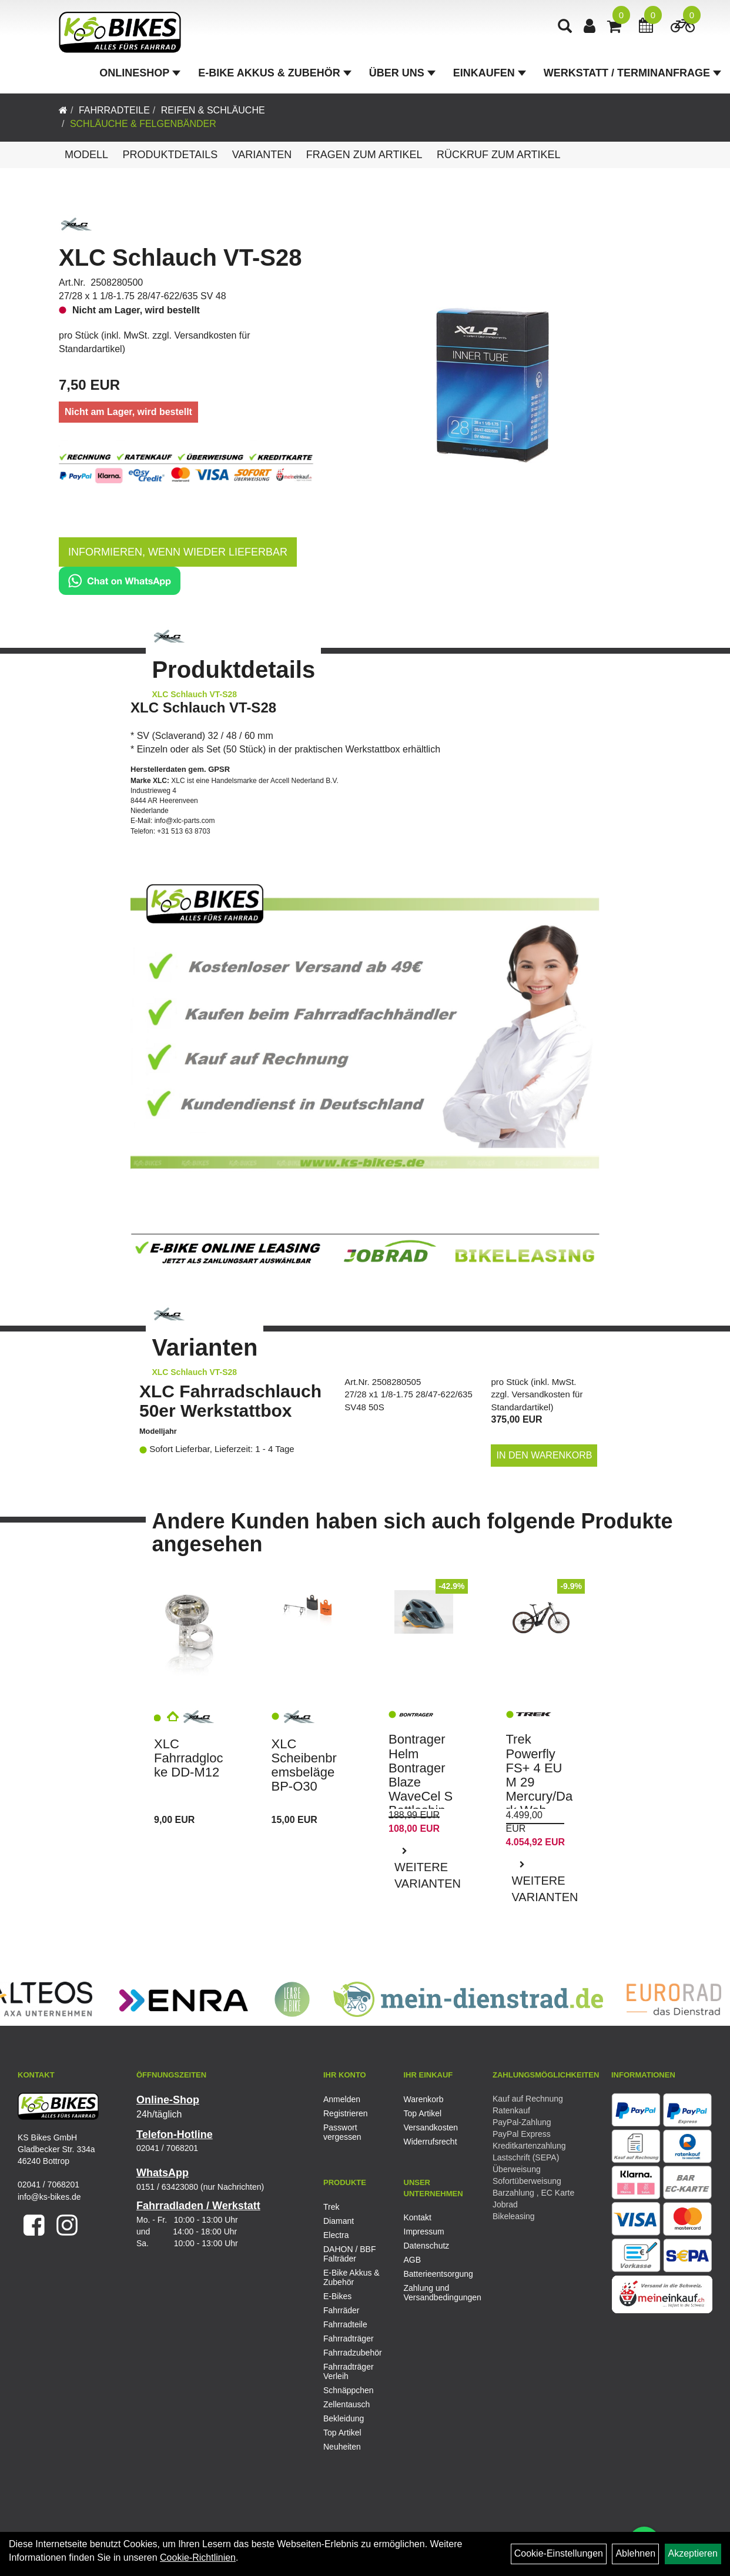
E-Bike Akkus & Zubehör (274, 73)
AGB (412, 2259)
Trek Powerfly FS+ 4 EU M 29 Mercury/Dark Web (539, 1775)
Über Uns (402, 73)
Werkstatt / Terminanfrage (632, 73)
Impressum (424, 2231)
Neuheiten (342, 2446)
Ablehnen (635, 2553)
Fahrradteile (114, 110)
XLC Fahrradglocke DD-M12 (188, 1758)
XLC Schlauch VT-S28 (180, 257)
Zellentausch (346, 2404)
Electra (336, 2235)
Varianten (262, 154)
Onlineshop (139, 73)
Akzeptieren (693, 2553)
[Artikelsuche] (565, 27)
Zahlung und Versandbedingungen (431, 2292)
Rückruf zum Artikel (499, 154)
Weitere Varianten (426, 1876)
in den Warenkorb (544, 1455)
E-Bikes (337, 2296)
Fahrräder (341, 2310)
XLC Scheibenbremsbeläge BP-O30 (304, 1765)
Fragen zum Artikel (364, 154)
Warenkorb (424, 2099)
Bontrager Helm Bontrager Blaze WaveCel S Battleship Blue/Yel (421, 1782)
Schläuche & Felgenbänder (143, 124)
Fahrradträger (348, 2338)
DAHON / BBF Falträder (349, 2253)
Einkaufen (489, 73)
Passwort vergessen (342, 2132)
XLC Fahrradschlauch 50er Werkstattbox (230, 1400)
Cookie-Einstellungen (558, 2553)
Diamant (338, 2221)
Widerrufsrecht (430, 2141)
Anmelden (341, 2099)
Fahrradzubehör (352, 2352)
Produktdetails (169, 154)
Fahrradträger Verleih (348, 2371)
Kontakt (417, 2217)
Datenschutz (427, 2245)
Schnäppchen (348, 2390)
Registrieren (345, 2113)
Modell (86, 154)
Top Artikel (423, 2113)
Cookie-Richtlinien (198, 2557)
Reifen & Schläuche (213, 110)
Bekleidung (343, 2418)
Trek (331, 2207)
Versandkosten (431, 2127)
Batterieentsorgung (431, 2274)
